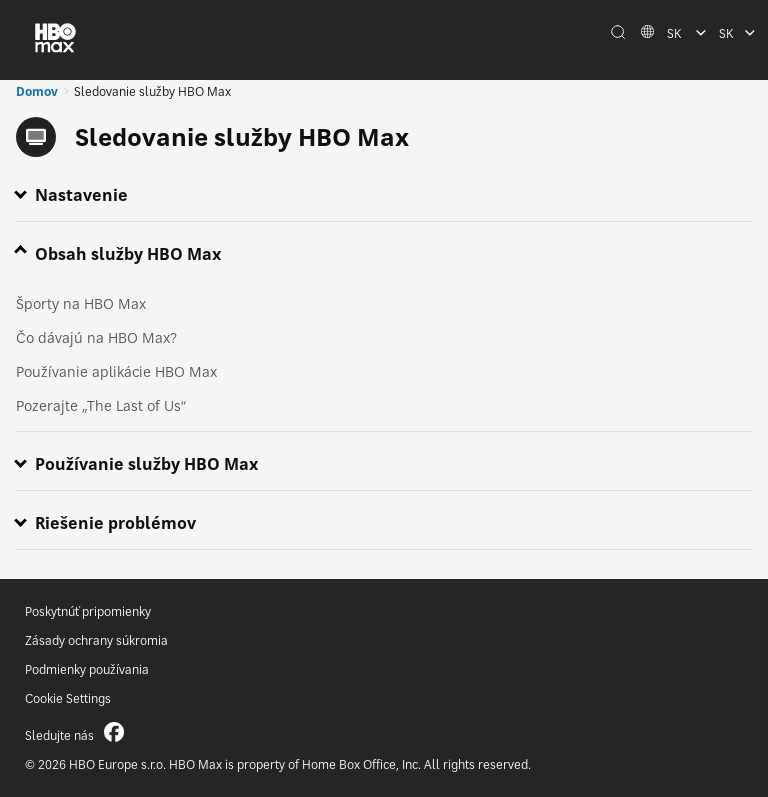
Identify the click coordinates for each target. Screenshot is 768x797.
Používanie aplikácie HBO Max (116, 371)
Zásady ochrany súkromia (96, 640)
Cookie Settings (68, 698)
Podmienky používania (87, 669)
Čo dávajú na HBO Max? (96, 337)
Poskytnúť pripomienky (88, 611)
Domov (37, 91)
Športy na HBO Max (81, 303)
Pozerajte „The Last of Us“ (101, 405)
